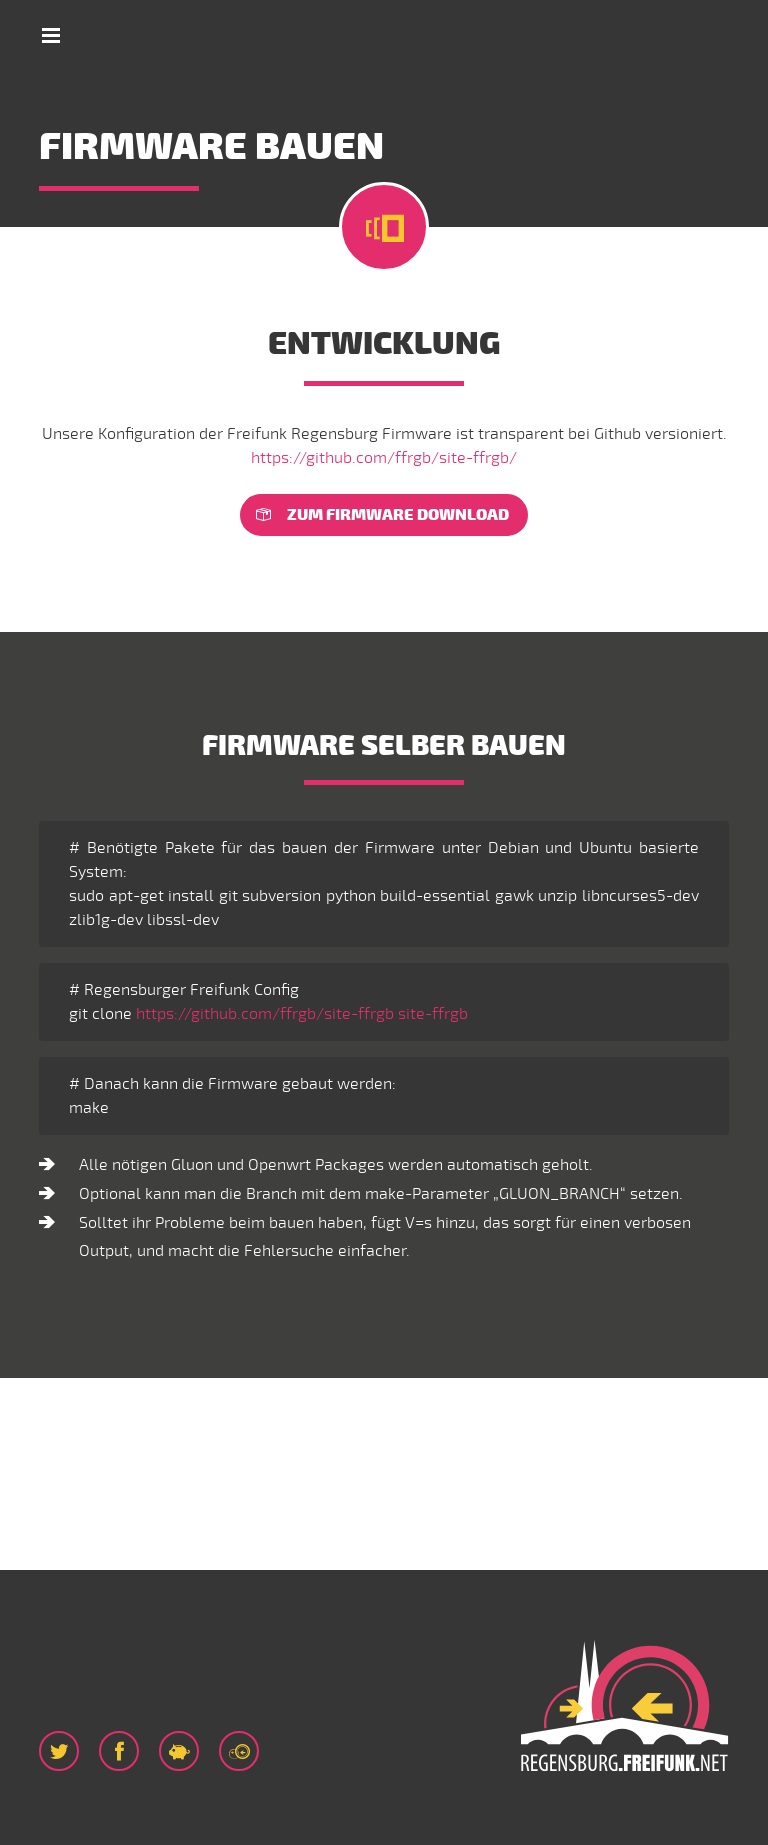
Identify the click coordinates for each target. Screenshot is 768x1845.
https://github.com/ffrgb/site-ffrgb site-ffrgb (302, 1014)
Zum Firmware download (398, 515)
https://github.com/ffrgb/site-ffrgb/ (384, 458)
